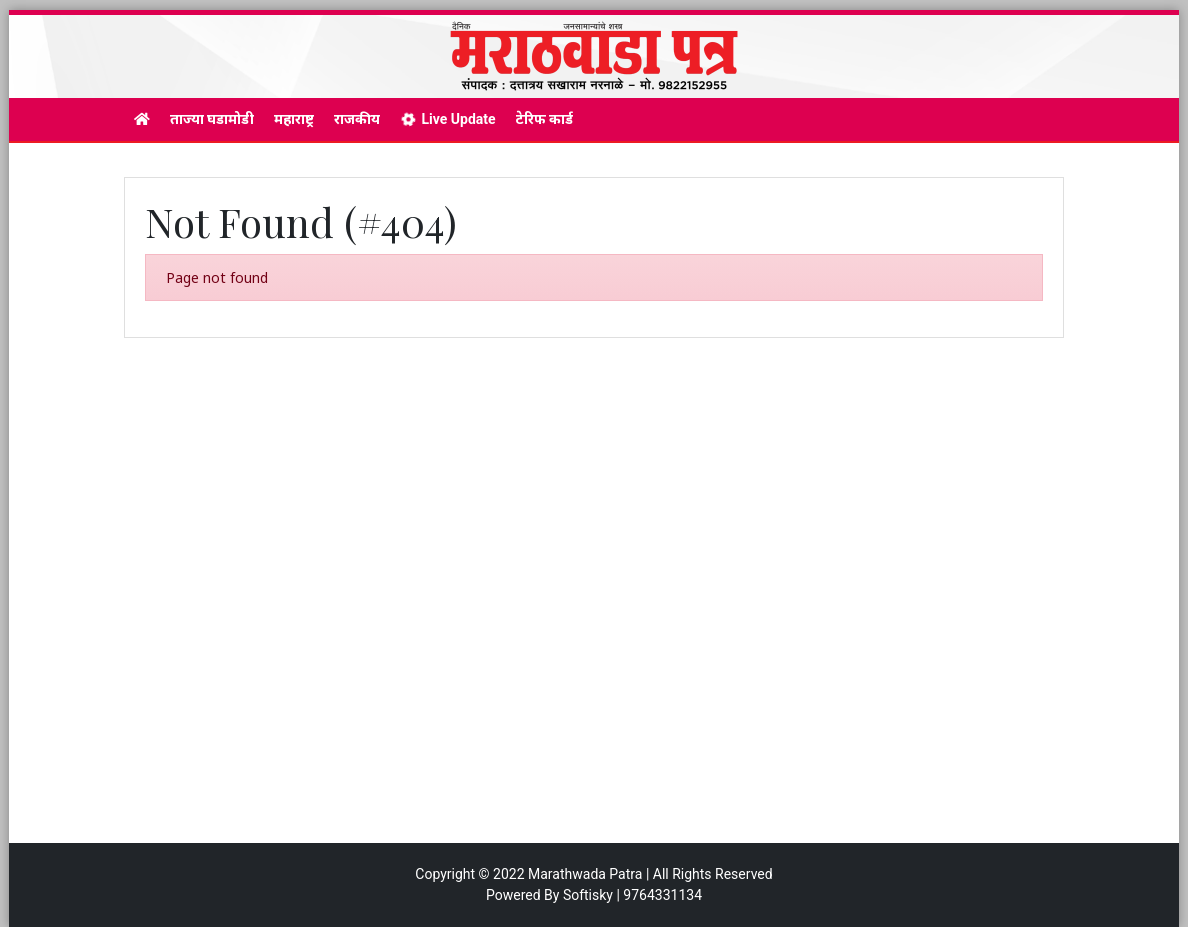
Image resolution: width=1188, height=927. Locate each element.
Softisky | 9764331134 (632, 895)
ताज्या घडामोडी (212, 119)
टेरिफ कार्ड (544, 119)
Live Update (447, 119)
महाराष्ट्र (294, 119)
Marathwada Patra (585, 874)
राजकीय (357, 119)
